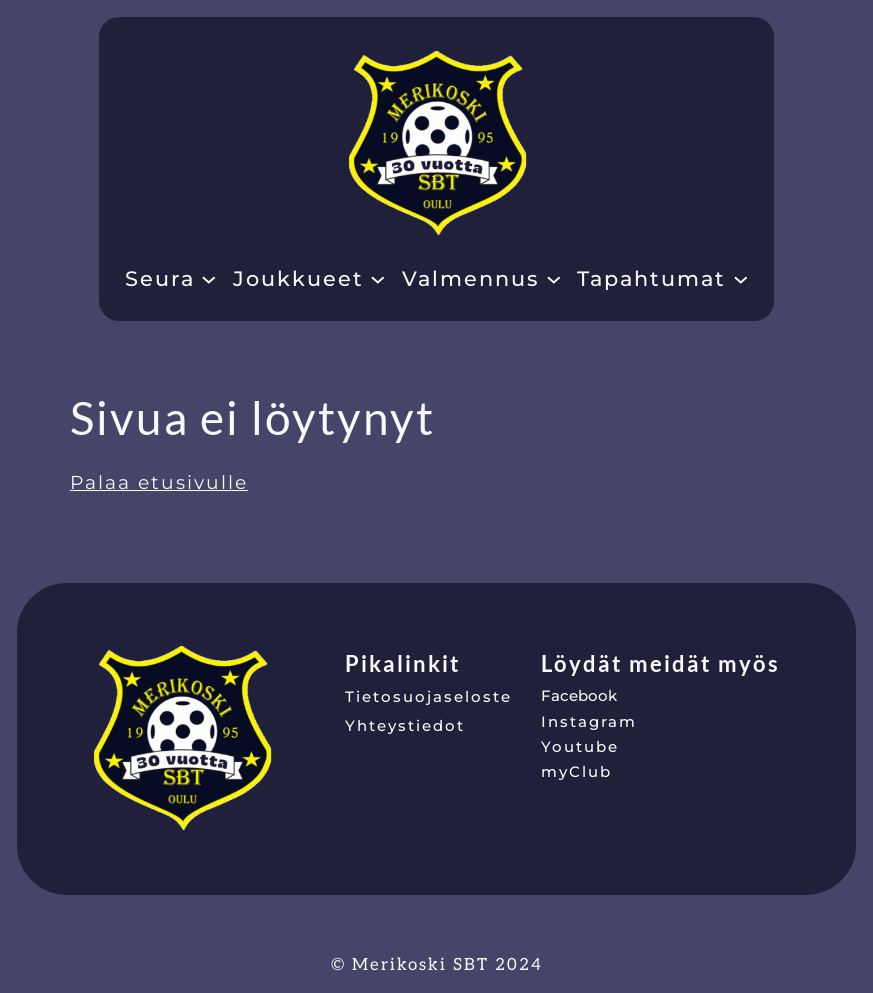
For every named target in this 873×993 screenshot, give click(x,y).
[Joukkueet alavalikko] (378, 278)
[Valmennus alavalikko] (554, 278)
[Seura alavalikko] (209, 278)
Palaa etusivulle (159, 482)
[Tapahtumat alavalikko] (741, 278)
